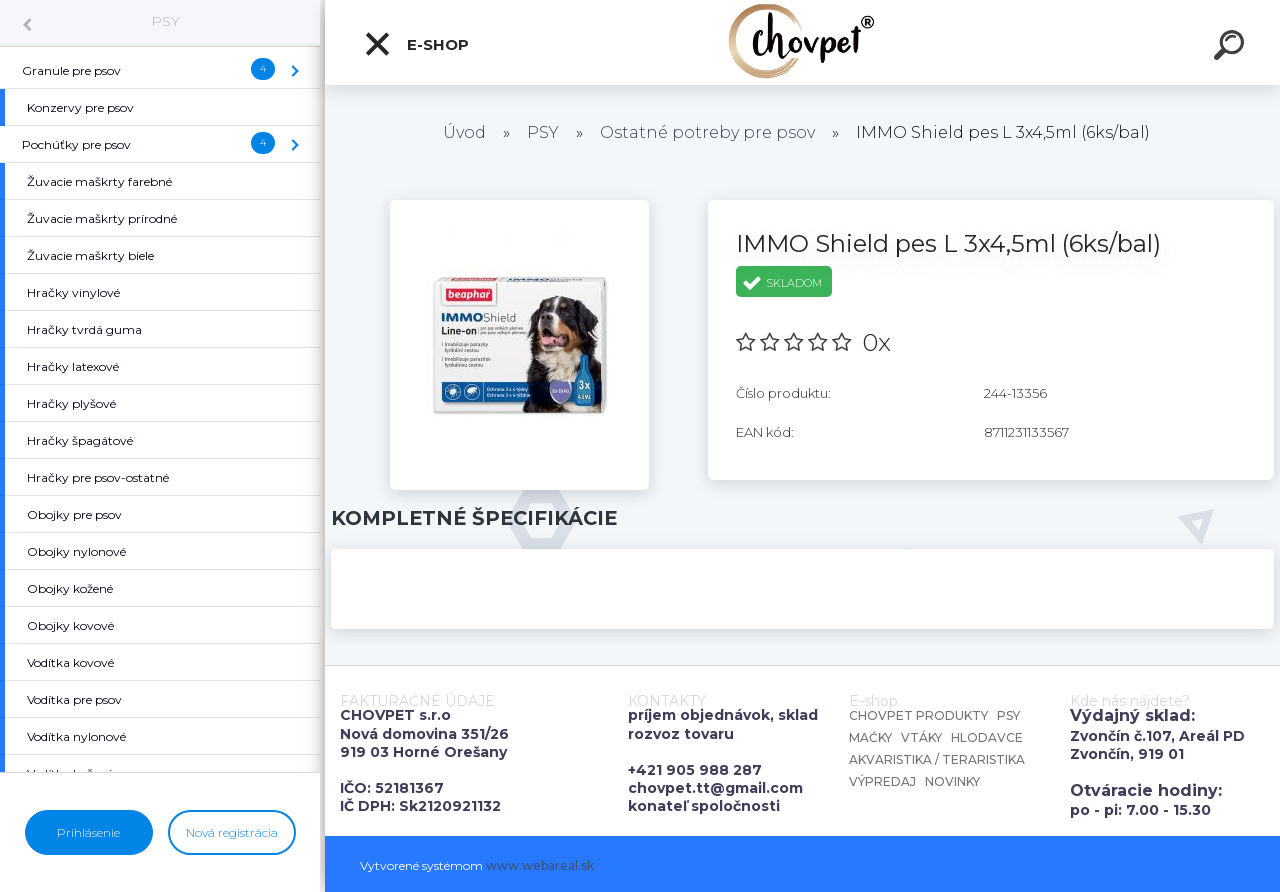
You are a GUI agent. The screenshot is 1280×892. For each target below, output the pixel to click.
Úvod (464, 132)
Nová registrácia (232, 832)
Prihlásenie (88, 832)
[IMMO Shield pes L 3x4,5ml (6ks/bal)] (519, 207)
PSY (165, 21)
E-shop (416, 44)
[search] (1232, 48)
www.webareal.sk (540, 865)
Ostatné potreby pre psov (707, 132)
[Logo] (802, 42)
